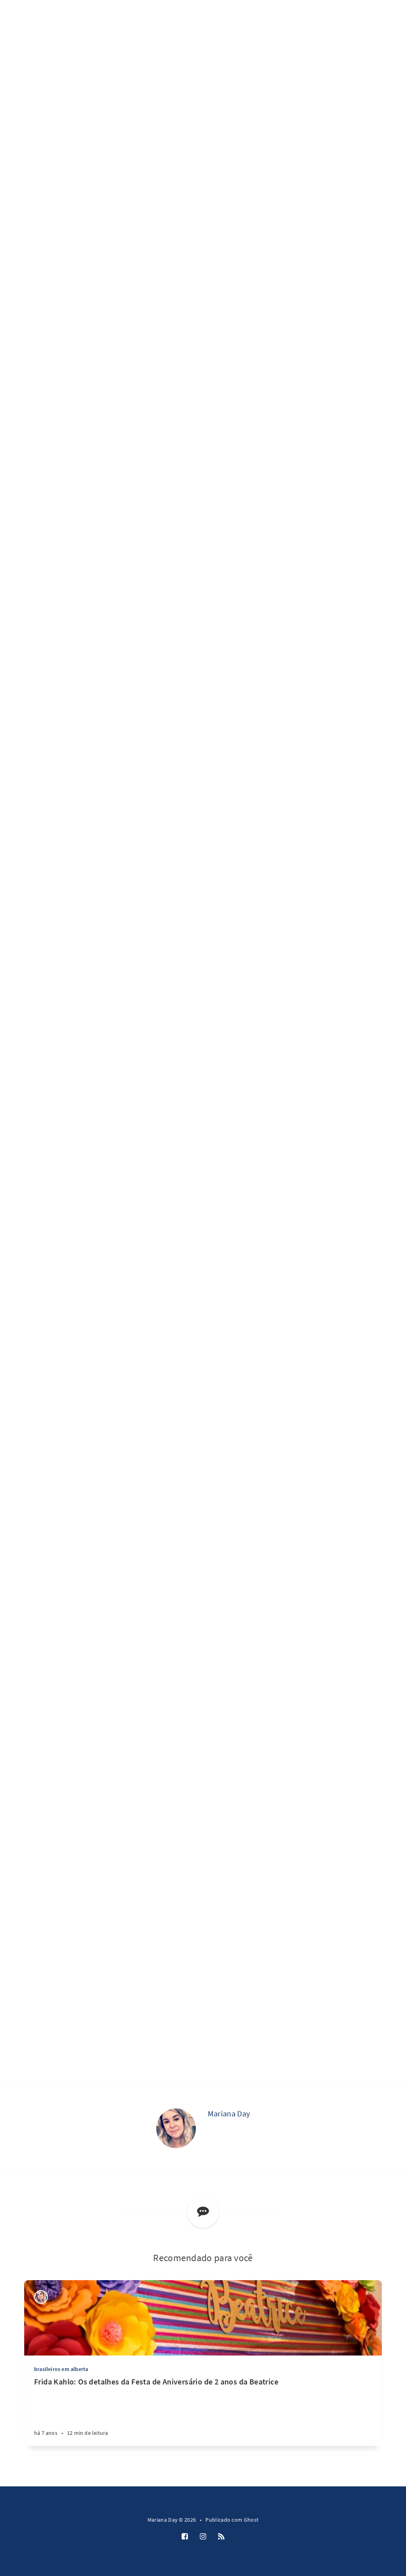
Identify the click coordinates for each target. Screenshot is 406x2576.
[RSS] (221, 2536)
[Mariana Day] (176, 2128)
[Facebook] (185, 2536)
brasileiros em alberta (61, 2369)
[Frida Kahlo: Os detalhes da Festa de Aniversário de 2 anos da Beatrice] (203, 2411)
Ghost (251, 2519)
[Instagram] (203, 2536)
